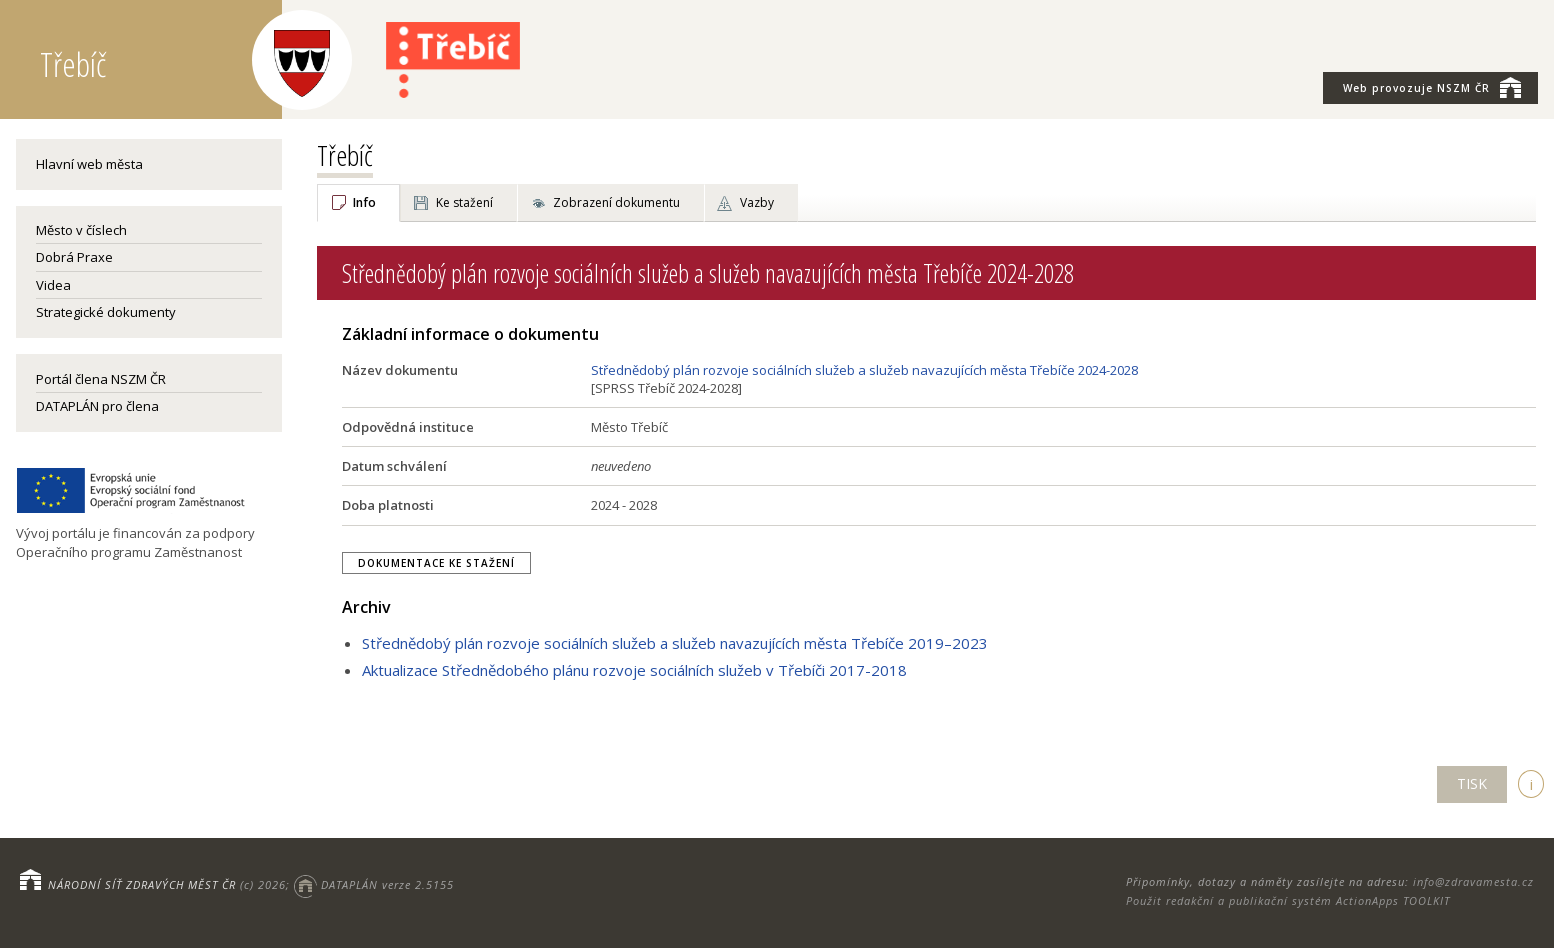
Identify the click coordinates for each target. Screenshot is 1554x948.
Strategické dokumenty (106, 312)
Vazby (757, 202)
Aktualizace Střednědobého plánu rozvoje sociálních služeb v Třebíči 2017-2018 (634, 670)
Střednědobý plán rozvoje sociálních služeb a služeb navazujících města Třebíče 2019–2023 (675, 643)
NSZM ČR (1432, 87)
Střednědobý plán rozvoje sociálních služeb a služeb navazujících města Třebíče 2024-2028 (864, 370)
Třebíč (345, 155)
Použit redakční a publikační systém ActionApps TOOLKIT (1288, 900)
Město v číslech (81, 230)
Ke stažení (464, 202)
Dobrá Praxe (74, 257)
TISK (1472, 783)
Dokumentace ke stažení (436, 563)
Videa (53, 285)
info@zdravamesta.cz (1473, 881)
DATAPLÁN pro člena (97, 406)
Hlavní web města (89, 164)
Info (364, 202)
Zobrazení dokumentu (616, 202)
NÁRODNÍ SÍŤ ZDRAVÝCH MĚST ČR (142, 884)
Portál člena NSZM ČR (101, 379)
